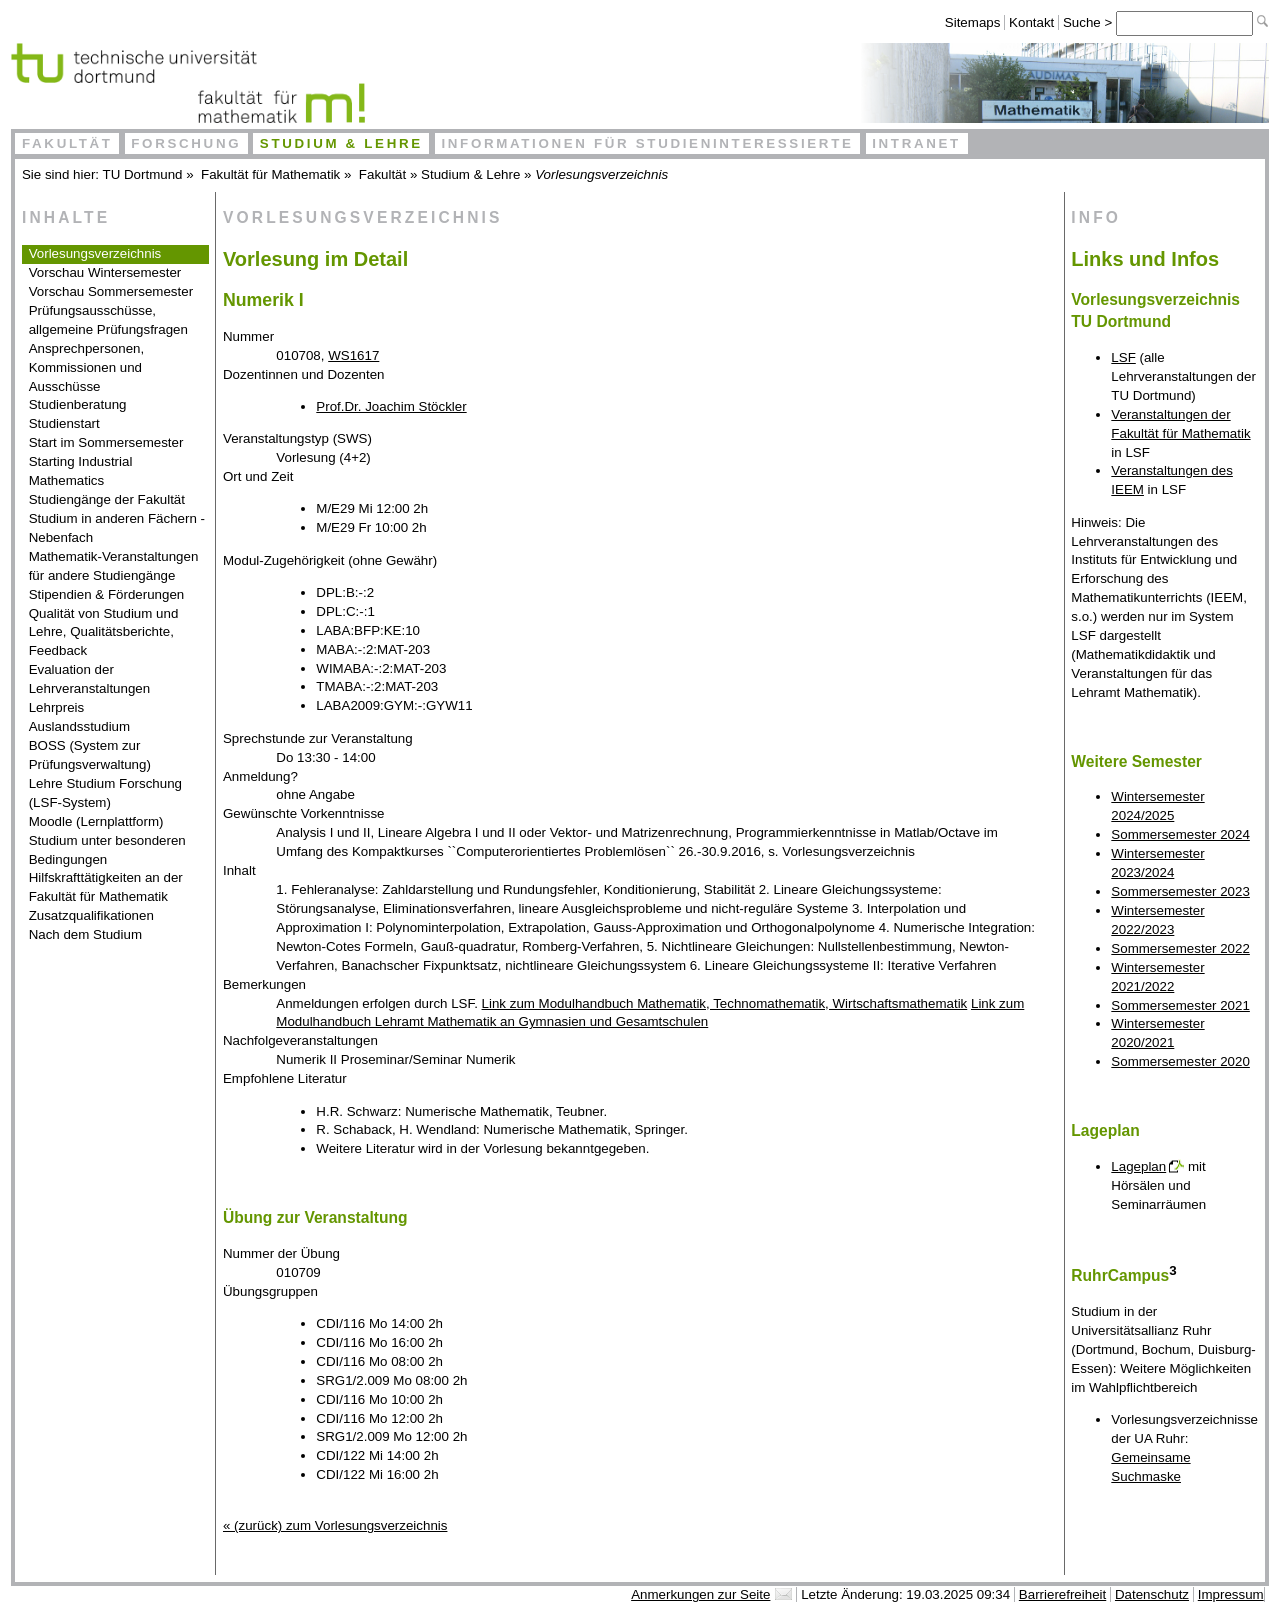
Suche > (1089, 22)
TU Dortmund (143, 174)
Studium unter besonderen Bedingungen (107, 850)
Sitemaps (973, 22)
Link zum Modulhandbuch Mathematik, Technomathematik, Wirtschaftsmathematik (725, 1003)
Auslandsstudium (80, 726)
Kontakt (1031, 22)
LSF (1123, 357)
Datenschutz (1152, 1594)
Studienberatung (78, 404)
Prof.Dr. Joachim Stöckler (391, 406)
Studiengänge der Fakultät (107, 499)
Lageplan (1138, 1166)
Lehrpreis (57, 707)
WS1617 (353, 355)
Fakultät (67, 143)
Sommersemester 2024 (1180, 834)
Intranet (916, 143)
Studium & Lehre (341, 143)
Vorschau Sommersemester (111, 291)
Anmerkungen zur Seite (700, 1594)
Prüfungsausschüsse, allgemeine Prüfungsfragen (108, 320)
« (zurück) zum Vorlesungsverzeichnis (335, 1525)
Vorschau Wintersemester (105, 272)
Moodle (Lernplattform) (96, 821)
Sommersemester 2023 (1180, 891)
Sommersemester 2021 (1180, 1005)
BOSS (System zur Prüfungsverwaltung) (90, 755)
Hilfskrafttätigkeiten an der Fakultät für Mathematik (106, 887)
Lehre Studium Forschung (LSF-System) (105, 793)
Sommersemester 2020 (1180, 1061)
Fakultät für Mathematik (270, 174)
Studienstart (64, 423)
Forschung (186, 143)
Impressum (1231, 1594)
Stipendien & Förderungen (107, 594)
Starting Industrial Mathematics (81, 471)
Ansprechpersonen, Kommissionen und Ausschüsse (87, 367)
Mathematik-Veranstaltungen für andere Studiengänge (114, 566)
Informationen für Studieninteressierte (647, 143)
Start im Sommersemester (106, 442)
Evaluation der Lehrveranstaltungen (90, 679)
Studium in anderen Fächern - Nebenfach (117, 528)
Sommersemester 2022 (1180, 948)
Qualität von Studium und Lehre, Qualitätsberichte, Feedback (104, 632)
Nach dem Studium (85, 934)
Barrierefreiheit (1062, 1594)
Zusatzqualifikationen (91, 915)
